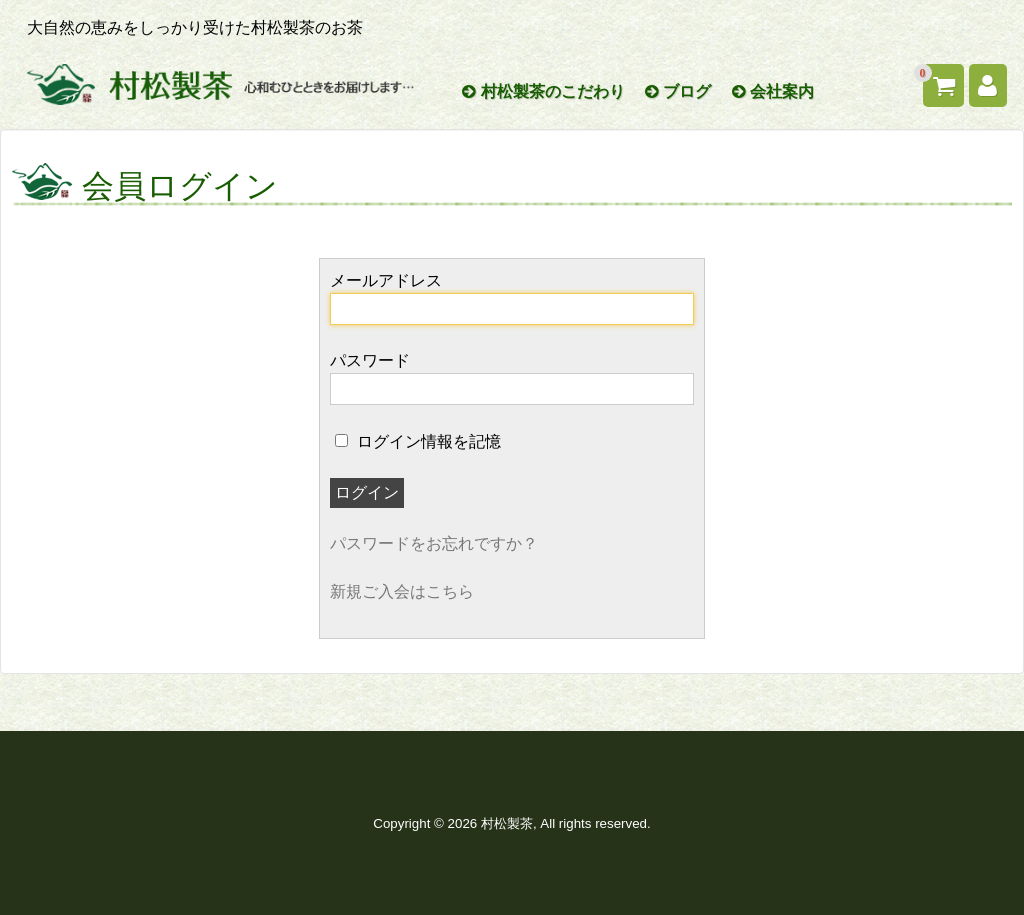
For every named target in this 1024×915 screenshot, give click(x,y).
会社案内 (773, 91)
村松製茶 (507, 823)
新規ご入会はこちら (402, 591)
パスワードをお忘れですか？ (434, 543)
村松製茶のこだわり (543, 91)
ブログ (678, 91)
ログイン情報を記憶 (418, 441)
